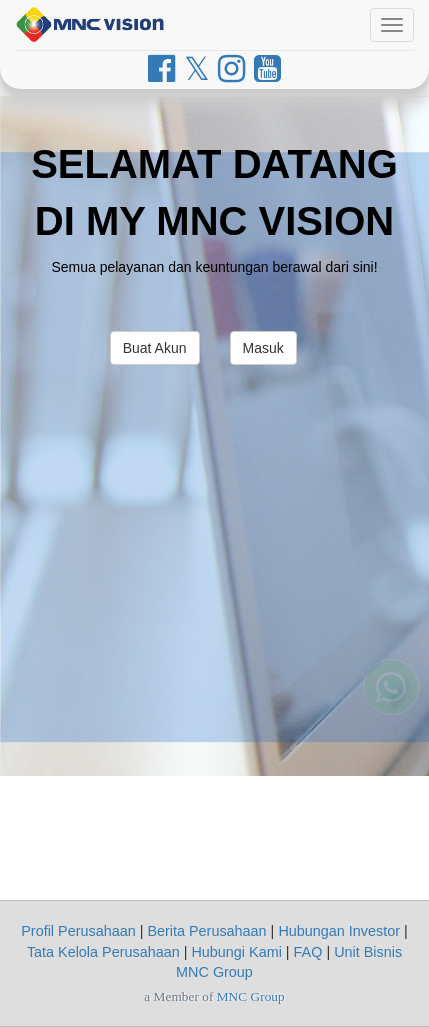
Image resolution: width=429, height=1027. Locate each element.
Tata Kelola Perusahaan (103, 952)
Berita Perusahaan (206, 931)
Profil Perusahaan (78, 931)
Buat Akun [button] (155, 348)
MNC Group (251, 996)
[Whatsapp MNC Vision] (391, 684)
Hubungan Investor (339, 931)
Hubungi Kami (236, 952)
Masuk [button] (263, 348)
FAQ (308, 952)
